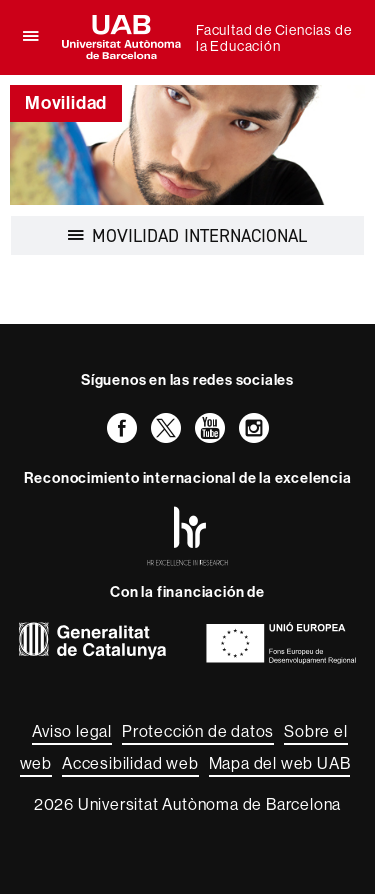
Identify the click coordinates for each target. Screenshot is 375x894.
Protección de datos (198, 731)
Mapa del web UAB (280, 763)
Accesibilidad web (130, 763)
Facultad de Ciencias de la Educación (273, 38)
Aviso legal (72, 731)
